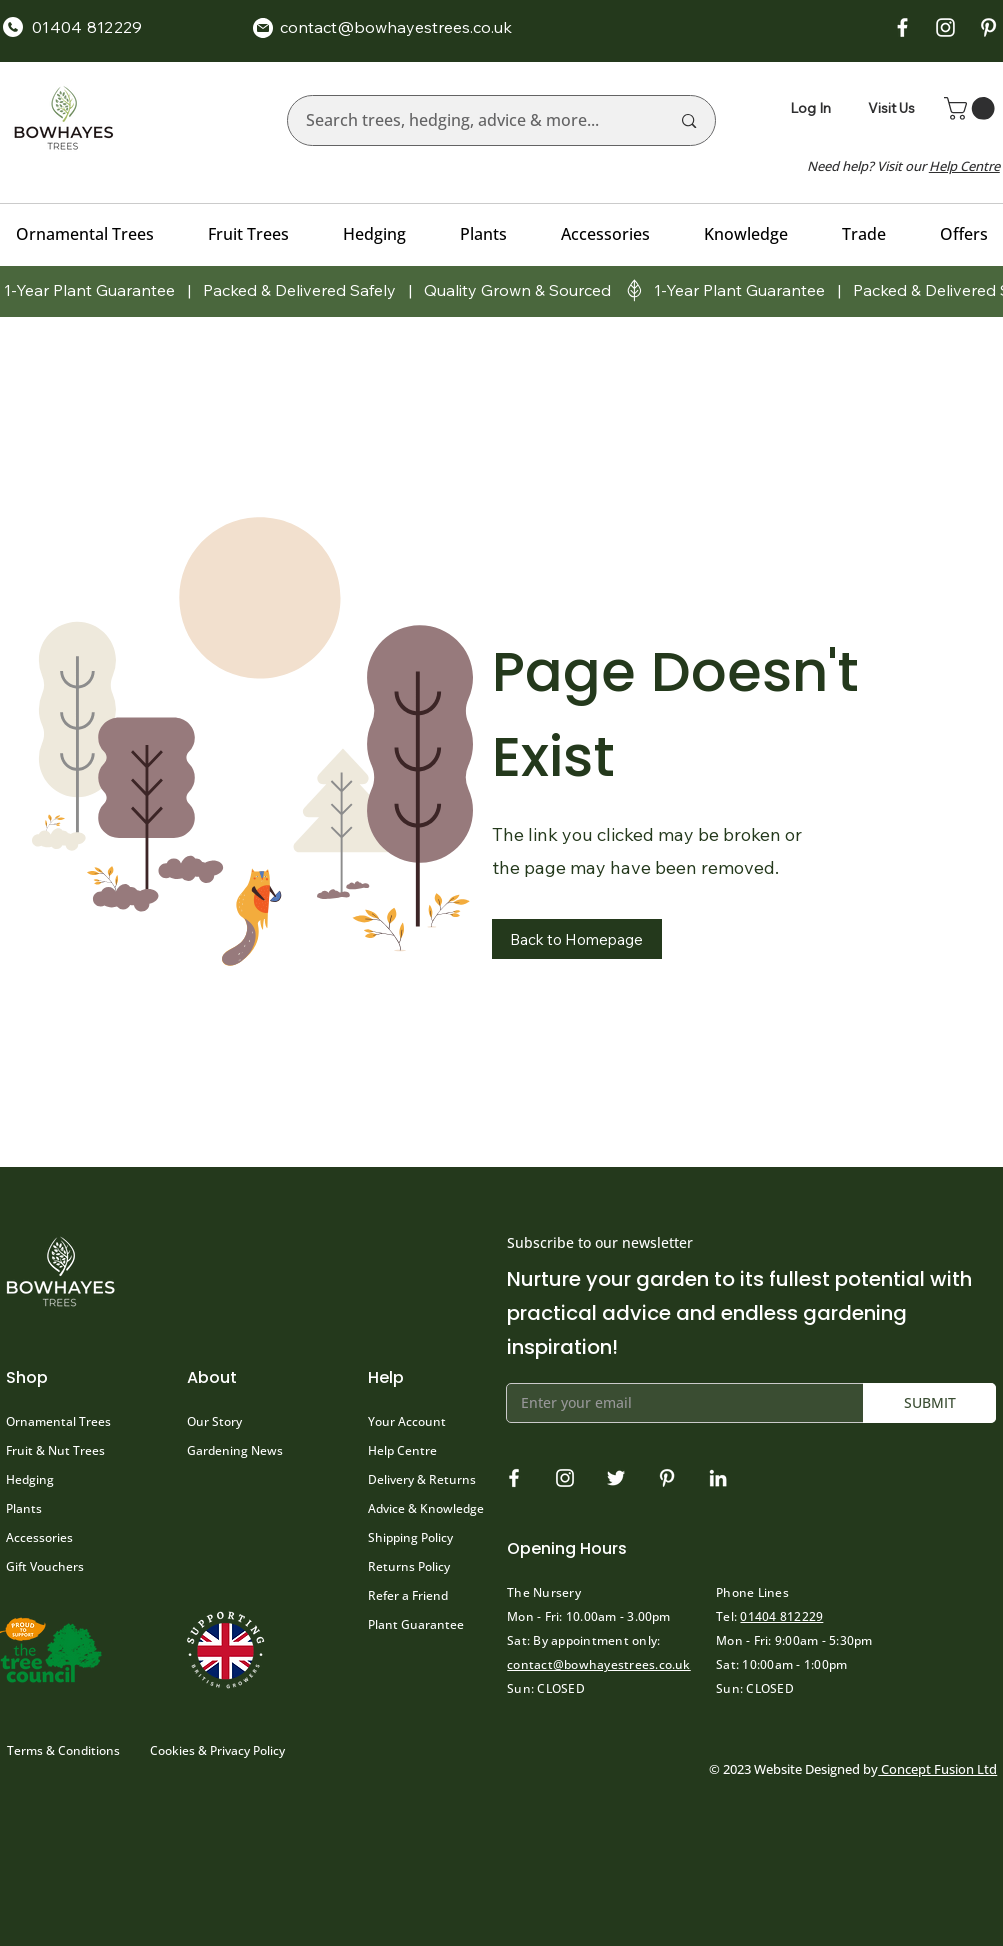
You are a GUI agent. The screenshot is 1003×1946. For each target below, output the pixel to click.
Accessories (39, 1537)
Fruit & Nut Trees (55, 1450)
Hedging (30, 1479)
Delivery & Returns (422, 1479)
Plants (24, 1508)
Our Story (214, 1421)
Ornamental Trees (58, 1421)
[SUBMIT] (929, 1403)
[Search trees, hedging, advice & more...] (473, 120)
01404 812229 (781, 1616)
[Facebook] (514, 1478)
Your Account (407, 1421)
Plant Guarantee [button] (416, 1624)
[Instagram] (565, 1478)
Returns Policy (409, 1566)
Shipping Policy (410, 1537)
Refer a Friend (408, 1595)
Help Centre (402, 1450)
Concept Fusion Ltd (937, 1769)
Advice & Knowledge (426, 1508)
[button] (972, 108)
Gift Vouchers (45, 1566)
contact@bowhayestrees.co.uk (598, 1664)
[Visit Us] (894, 108)
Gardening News (235, 1450)
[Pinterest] (667, 1478)
